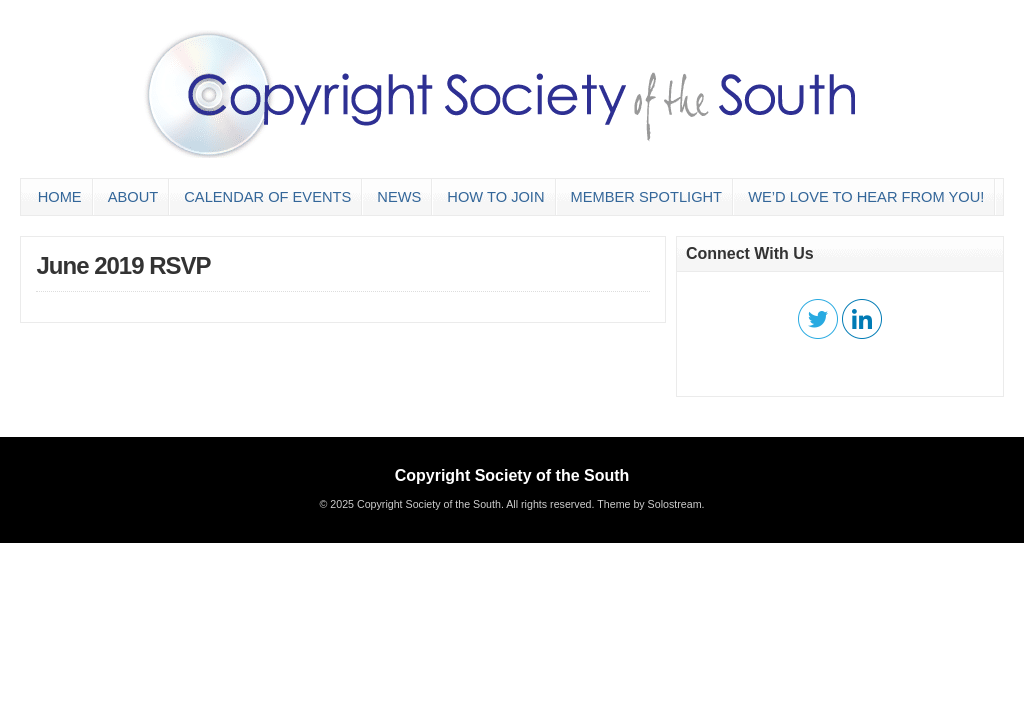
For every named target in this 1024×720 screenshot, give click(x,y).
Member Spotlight (646, 197)
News (399, 197)
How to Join (495, 197)
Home (60, 197)
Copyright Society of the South (512, 475)
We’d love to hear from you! (866, 197)
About (133, 197)
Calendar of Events (267, 197)
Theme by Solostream (649, 504)
